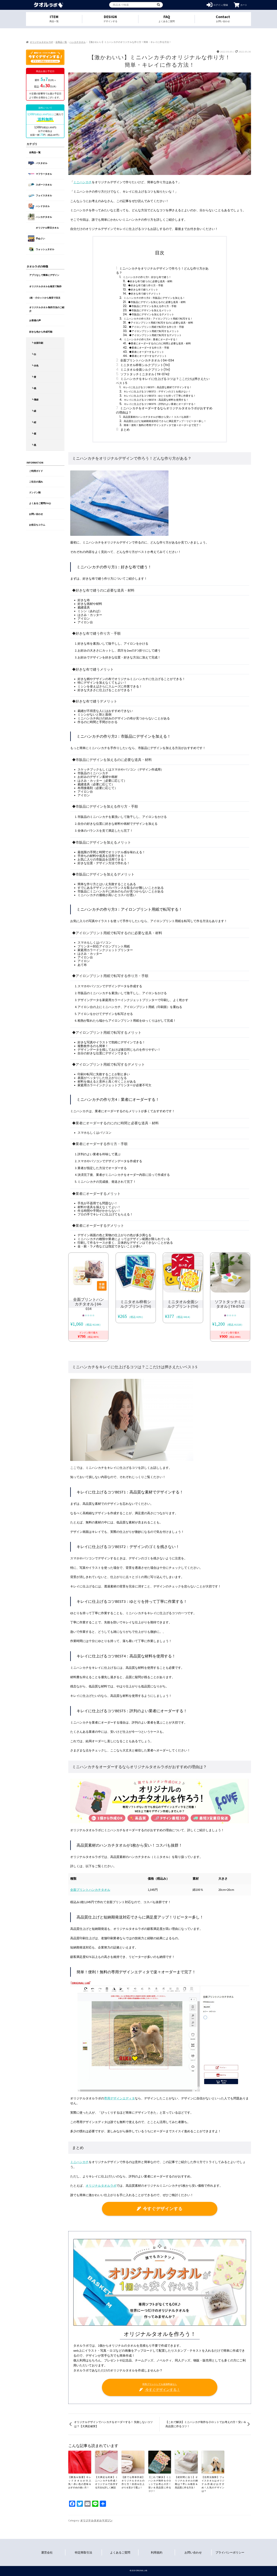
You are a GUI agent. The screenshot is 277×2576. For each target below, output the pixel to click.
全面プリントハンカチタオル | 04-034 (147, 360)
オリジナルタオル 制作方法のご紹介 (46, 309)
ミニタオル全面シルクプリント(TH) (145, 369)
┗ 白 (33, 354)
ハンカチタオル (77, 42)
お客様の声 (35, 320)
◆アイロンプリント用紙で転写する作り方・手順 (156, 327)
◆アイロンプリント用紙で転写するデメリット (155, 335)
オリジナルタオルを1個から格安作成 (48, 5)
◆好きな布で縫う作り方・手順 (145, 285)
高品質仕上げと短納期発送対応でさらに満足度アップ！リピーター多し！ (165, 421)
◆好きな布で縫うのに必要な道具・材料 (149, 281)
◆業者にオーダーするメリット (146, 352)
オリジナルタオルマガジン (96, 2520)
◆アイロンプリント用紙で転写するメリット (154, 331)
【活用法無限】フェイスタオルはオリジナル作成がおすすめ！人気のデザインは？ (213, 2484)
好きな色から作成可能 (40, 331)
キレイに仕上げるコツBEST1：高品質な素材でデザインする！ (157, 387)
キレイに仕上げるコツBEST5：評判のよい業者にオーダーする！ (160, 404)
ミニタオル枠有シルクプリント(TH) (145, 365)
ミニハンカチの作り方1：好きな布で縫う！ (147, 277)
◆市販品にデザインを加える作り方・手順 (152, 306)
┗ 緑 (33, 410)
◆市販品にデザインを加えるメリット (150, 310)
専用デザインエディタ (119, 2098)
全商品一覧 (61, 42)
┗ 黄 (33, 376)
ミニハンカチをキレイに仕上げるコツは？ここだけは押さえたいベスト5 (163, 381)
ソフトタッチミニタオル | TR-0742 (144, 374)
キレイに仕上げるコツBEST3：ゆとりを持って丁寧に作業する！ (160, 396)
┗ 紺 (33, 422)
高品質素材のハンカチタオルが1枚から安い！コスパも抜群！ (157, 417)
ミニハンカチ (82, 182)
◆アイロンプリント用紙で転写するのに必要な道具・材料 (160, 323)
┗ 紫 (33, 433)
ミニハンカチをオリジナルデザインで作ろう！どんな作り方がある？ (162, 270)
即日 (36, 86)
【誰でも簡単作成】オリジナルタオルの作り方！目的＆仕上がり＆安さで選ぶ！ (133, 2482)
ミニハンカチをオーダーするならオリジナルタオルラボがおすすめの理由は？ (164, 410)
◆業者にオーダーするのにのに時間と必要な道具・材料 (159, 343)
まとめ (125, 429)
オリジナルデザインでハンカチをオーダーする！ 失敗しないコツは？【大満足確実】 (113, 2424)
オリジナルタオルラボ (101, 2185)
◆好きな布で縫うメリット (143, 289)
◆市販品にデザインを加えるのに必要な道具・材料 (157, 302)
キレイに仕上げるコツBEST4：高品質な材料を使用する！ (156, 400)
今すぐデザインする (160, 2208)
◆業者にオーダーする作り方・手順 (149, 348)
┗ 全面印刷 (37, 342)
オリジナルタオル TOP (41, 42)
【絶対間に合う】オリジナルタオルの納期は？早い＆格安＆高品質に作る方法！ (186, 2482)
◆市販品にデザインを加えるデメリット (151, 314)
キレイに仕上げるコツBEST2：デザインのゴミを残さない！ (157, 391)
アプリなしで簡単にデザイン (44, 275)
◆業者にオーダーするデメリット (148, 356)
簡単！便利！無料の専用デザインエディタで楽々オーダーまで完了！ (162, 425)
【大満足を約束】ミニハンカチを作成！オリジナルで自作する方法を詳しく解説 (106, 2482)
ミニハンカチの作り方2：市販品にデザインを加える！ (154, 298)
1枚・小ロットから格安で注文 (44, 297)
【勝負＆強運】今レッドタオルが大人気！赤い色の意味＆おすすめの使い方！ (79, 2482)
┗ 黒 (33, 445)
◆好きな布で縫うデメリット (144, 293)
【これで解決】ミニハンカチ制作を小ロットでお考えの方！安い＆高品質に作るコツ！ (205, 2424)
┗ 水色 (34, 365)
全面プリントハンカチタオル (90, 1890)
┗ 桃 (33, 388)
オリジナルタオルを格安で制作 (45, 286)
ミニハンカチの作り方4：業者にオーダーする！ (151, 339)
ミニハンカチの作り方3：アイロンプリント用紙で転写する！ (158, 318)
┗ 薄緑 (34, 399)
